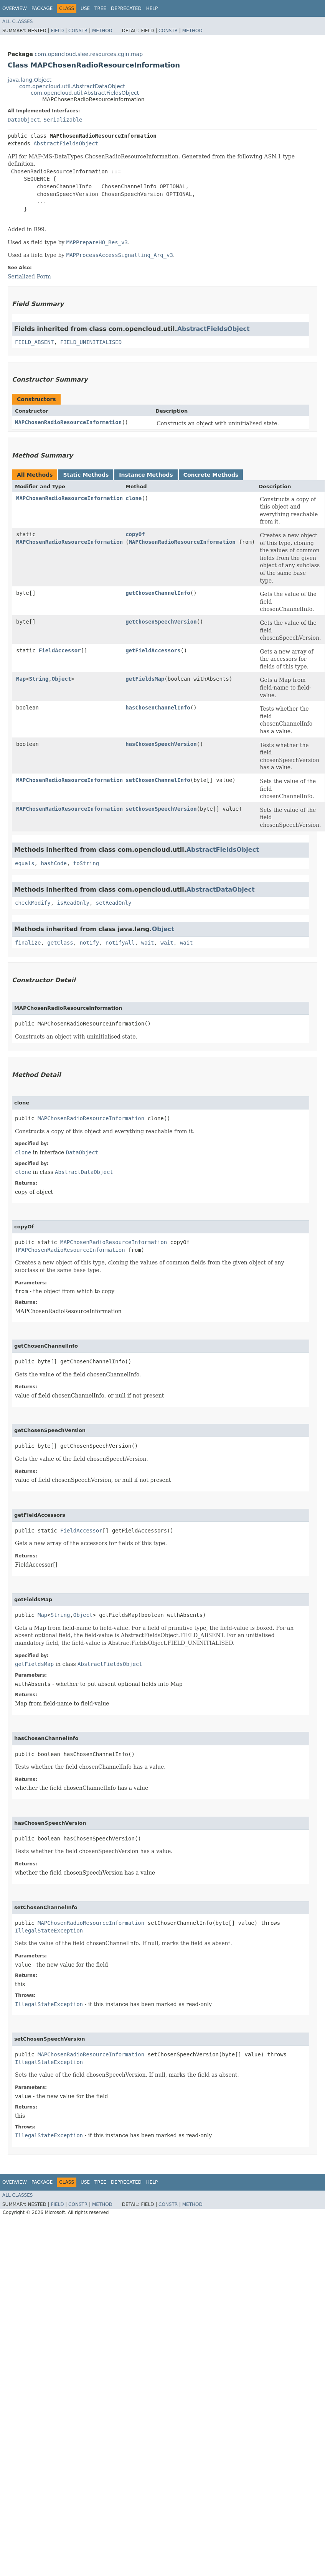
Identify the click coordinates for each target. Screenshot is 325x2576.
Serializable (62, 120)
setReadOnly (114, 903)
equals (25, 863)
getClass (60, 943)
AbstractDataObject (220, 889)
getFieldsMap (144, 679)
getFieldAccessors (152, 650)
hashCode (53, 863)
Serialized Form (29, 276)
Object (61, 679)
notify (89, 943)
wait (147, 943)
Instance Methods (146, 475)
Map (21, 679)
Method (102, 30)
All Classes (17, 21)
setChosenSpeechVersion (160, 809)
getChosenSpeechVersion (160, 622)
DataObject (24, 120)
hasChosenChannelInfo (157, 707)
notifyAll (120, 943)
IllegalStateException (49, 1930)
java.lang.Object (29, 80)
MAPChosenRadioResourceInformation (68, 422)
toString (86, 863)
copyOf (135, 534)
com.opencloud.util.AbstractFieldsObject (85, 93)
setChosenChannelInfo (157, 780)
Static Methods (86, 475)
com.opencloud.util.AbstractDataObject (72, 86)
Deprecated (126, 8)
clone (133, 498)
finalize (28, 943)
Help (152, 8)
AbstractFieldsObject (65, 143)
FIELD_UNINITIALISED (91, 342)
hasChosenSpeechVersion (160, 744)
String (39, 679)
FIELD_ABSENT (34, 342)
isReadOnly (73, 903)
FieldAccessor (60, 650)
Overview (14, 8)
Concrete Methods (211, 475)
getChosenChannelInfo (157, 593)
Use (85, 8)
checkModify (33, 903)
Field (57, 30)
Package (42, 8)
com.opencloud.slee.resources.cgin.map (89, 54)
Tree (100, 8)
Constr (77, 30)
